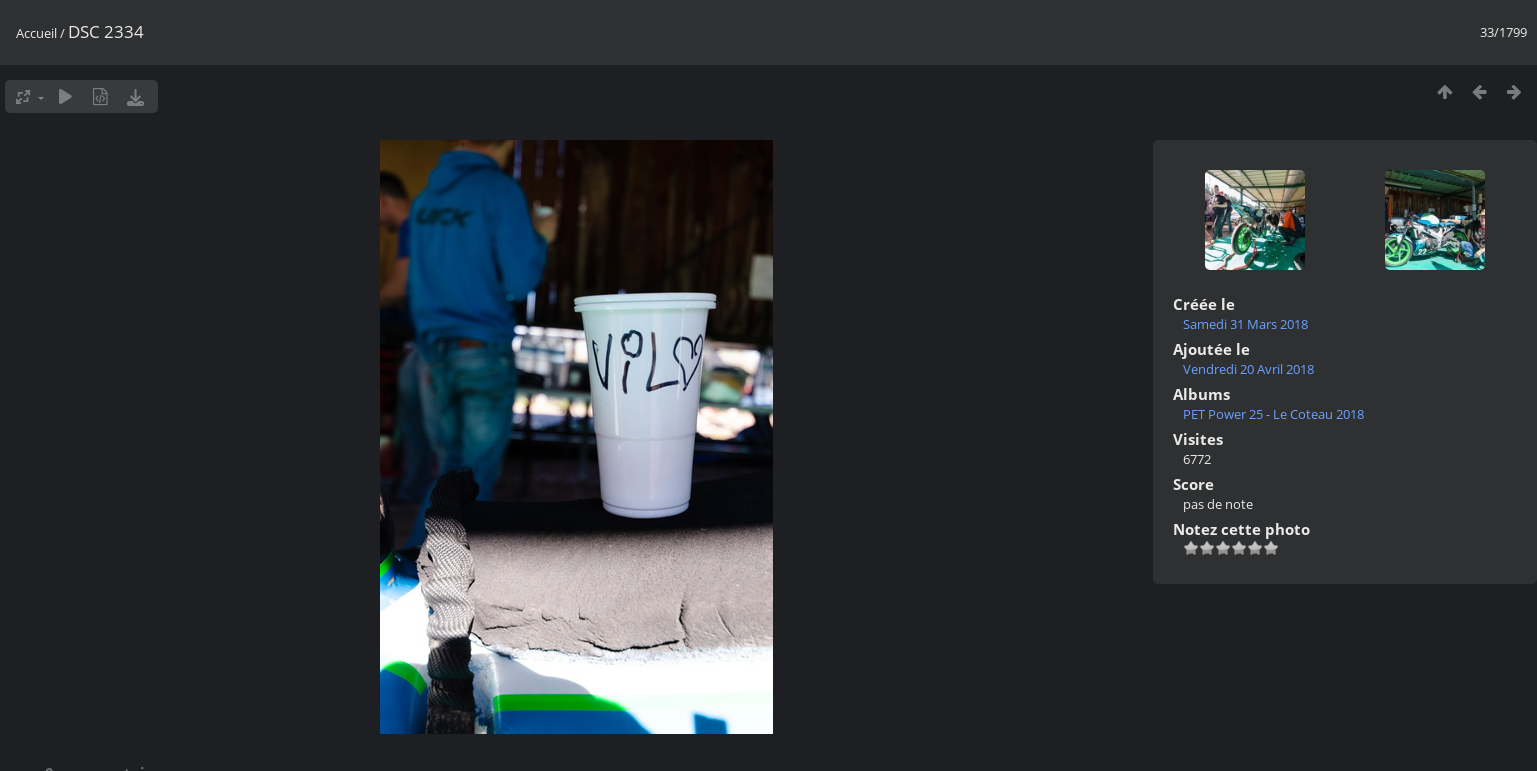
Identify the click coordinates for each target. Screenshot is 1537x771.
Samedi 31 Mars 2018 (1245, 324)
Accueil (36, 33)
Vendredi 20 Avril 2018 (1248, 369)
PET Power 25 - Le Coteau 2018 (1273, 414)
